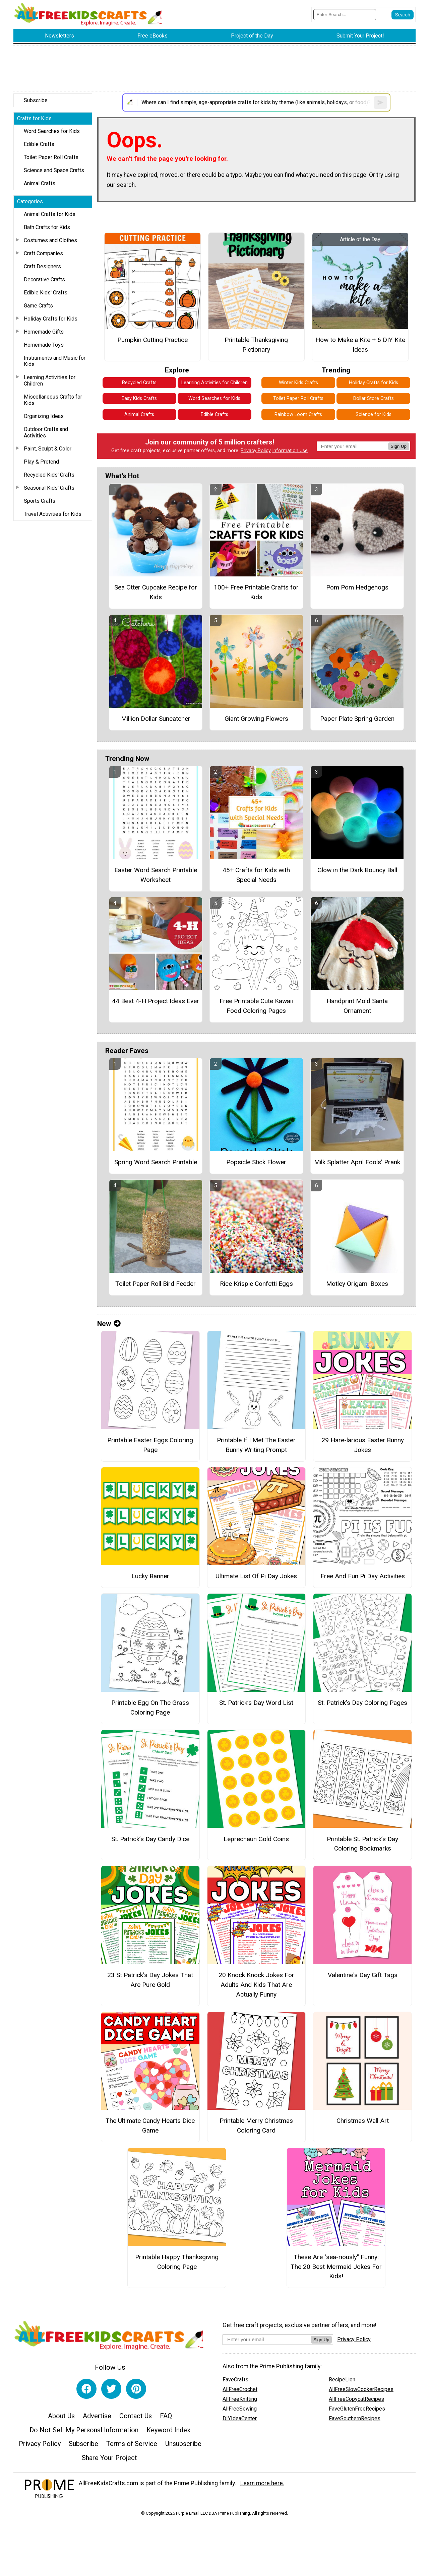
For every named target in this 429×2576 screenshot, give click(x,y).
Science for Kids (373, 414)
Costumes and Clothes (50, 240)
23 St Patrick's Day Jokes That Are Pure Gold (150, 1980)
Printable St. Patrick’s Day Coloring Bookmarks (362, 1844)
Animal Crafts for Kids (49, 214)
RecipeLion (342, 2379)
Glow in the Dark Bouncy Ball (357, 870)
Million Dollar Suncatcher (155, 718)
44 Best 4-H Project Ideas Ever (155, 1001)
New (109, 1324)
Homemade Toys (44, 345)
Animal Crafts (39, 183)
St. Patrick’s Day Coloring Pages (362, 1703)
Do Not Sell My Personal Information (83, 2430)
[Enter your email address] (266, 2339)
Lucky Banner (150, 1576)
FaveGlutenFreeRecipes (357, 2409)
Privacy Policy (256, 451)
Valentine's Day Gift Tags (362, 1975)
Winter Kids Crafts (298, 383)
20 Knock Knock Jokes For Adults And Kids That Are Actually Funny (256, 1984)
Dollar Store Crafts (373, 398)
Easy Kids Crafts (139, 398)
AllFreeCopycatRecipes (356, 2399)
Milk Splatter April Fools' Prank (357, 1162)
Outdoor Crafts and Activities (46, 432)
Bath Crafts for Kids (47, 227)
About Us (61, 2416)
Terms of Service (131, 2444)
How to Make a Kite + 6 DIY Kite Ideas (360, 344)
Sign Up (399, 446)
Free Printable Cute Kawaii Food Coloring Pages (256, 1006)
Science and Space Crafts (54, 170)
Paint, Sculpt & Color (47, 448)
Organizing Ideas (44, 416)
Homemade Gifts (44, 332)
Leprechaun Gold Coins (256, 1839)
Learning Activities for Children (49, 380)
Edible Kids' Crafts (45, 292)
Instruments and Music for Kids (54, 361)
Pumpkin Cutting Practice (152, 340)
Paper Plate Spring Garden (357, 718)
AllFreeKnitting (240, 2399)
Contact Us (135, 2416)
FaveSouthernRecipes (354, 2418)
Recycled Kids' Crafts (49, 475)
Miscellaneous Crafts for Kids (53, 400)
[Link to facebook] (86, 2389)
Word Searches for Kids (52, 131)
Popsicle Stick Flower (256, 1162)
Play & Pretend (41, 462)
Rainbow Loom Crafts (298, 414)
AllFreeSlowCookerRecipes (361, 2389)
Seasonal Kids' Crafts (49, 488)
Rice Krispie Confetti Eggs (256, 1283)
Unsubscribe (183, 2444)
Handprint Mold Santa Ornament (357, 1006)
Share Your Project (109, 2458)
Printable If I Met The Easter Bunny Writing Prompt (256, 1445)
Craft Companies (43, 253)
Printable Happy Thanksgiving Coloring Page (177, 2262)
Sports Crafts (39, 501)
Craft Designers (42, 266)
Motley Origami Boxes (357, 1283)
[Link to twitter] (111, 2389)
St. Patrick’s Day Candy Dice (150, 1839)
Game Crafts (38, 305)
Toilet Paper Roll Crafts (51, 157)
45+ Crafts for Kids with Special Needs (256, 875)
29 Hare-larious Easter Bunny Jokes (362, 1445)
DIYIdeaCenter (240, 2418)
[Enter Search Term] (344, 14)
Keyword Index (168, 2430)
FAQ (166, 2416)
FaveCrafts (235, 2379)
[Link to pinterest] (136, 2389)
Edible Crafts (39, 144)
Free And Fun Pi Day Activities (362, 1576)
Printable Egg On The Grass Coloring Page (150, 1707)
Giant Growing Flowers (256, 718)
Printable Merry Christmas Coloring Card (256, 2125)
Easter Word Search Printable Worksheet (155, 875)
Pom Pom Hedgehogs (357, 587)
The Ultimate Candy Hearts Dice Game (150, 2125)
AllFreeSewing (240, 2409)
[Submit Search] (402, 14)
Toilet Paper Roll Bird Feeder (155, 1283)
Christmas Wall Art (362, 2121)
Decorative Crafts (44, 279)
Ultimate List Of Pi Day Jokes (256, 1576)
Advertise (97, 2416)
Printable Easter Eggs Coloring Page (150, 1445)
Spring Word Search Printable (155, 1162)
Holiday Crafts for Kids (50, 319)
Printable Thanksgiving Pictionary (256, 344)
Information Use (290, 451)
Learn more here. (262, 2483)
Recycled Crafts (139, 383)
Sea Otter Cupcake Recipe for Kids (155, 592)
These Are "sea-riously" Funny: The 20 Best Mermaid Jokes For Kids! (336, 2266)
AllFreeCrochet (240, 2389)
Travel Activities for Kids (52, 514)
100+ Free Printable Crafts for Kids (256, 592)
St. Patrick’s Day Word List (256, 1703)
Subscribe (36, 100)
